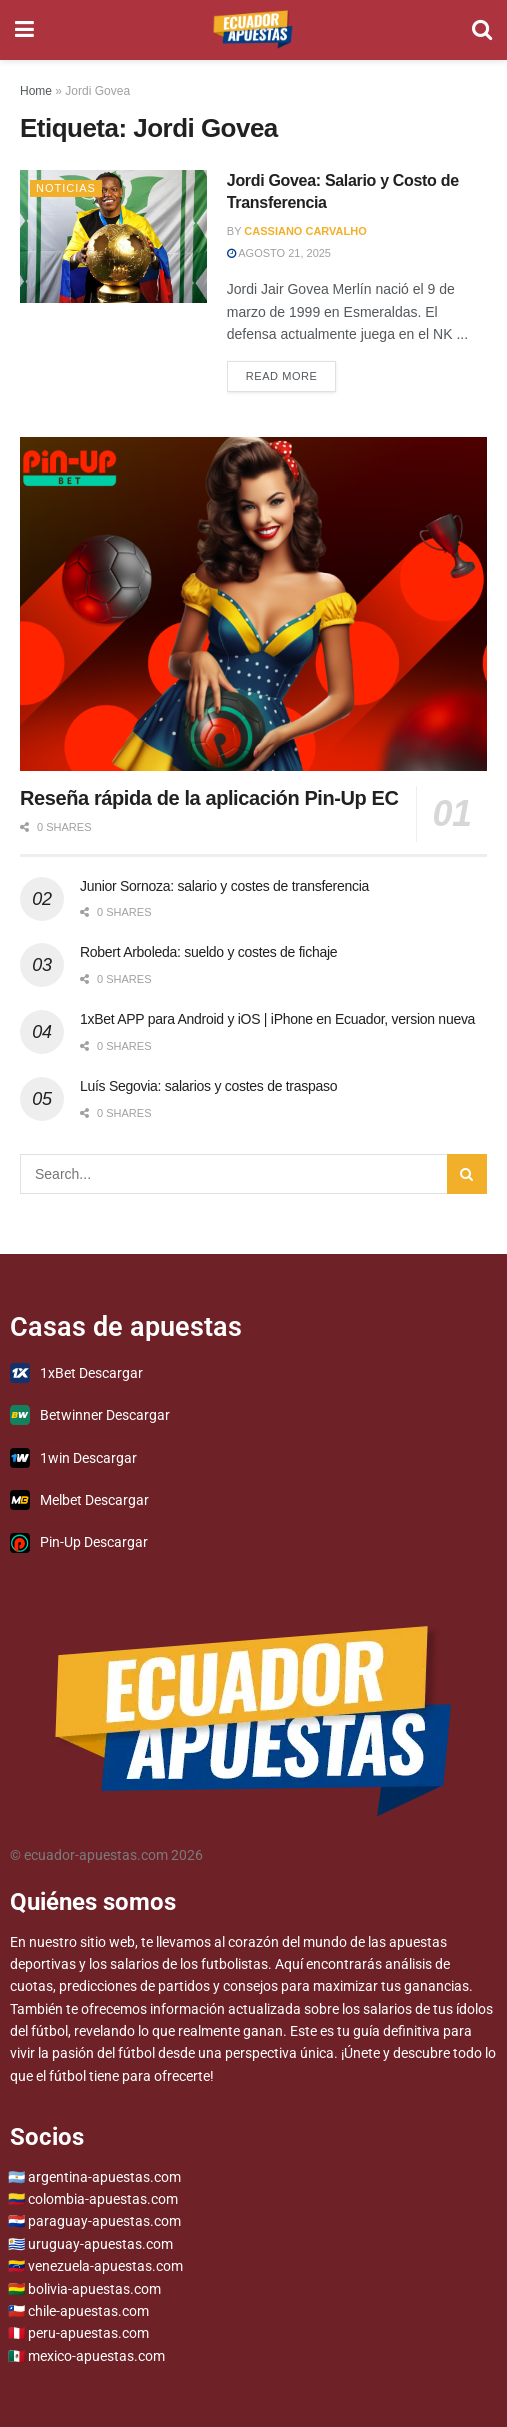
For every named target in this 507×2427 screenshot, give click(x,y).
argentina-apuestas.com (104, 2177)
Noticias (66, 188)
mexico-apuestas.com (96, 2356)
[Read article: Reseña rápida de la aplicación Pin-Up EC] (253, 604)
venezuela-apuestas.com (105, 2266)
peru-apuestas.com (88, 2333)
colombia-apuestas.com (103, 2199)
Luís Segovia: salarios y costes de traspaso (208, 1086)
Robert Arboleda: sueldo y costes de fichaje (208, 952)
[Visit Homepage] (253, 30)
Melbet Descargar (79, 1500)
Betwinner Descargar (90, 1415)
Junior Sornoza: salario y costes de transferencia (224, 886)
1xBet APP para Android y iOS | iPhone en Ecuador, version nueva (277, 1019)
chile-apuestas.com (88, 2311)
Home (36, 91)
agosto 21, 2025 (279, 253)
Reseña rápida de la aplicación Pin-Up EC (209, 798)
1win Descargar (73, 1458)
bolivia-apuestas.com (94, 2289)
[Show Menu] (24, 30)
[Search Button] (482, 30)
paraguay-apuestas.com (104, 2221)
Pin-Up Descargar (79, 1543)
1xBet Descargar (76, 1373)
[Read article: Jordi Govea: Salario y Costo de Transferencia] (113, 237)
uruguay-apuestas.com (100, 2244)
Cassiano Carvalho (305, 231)
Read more (291, 371)
